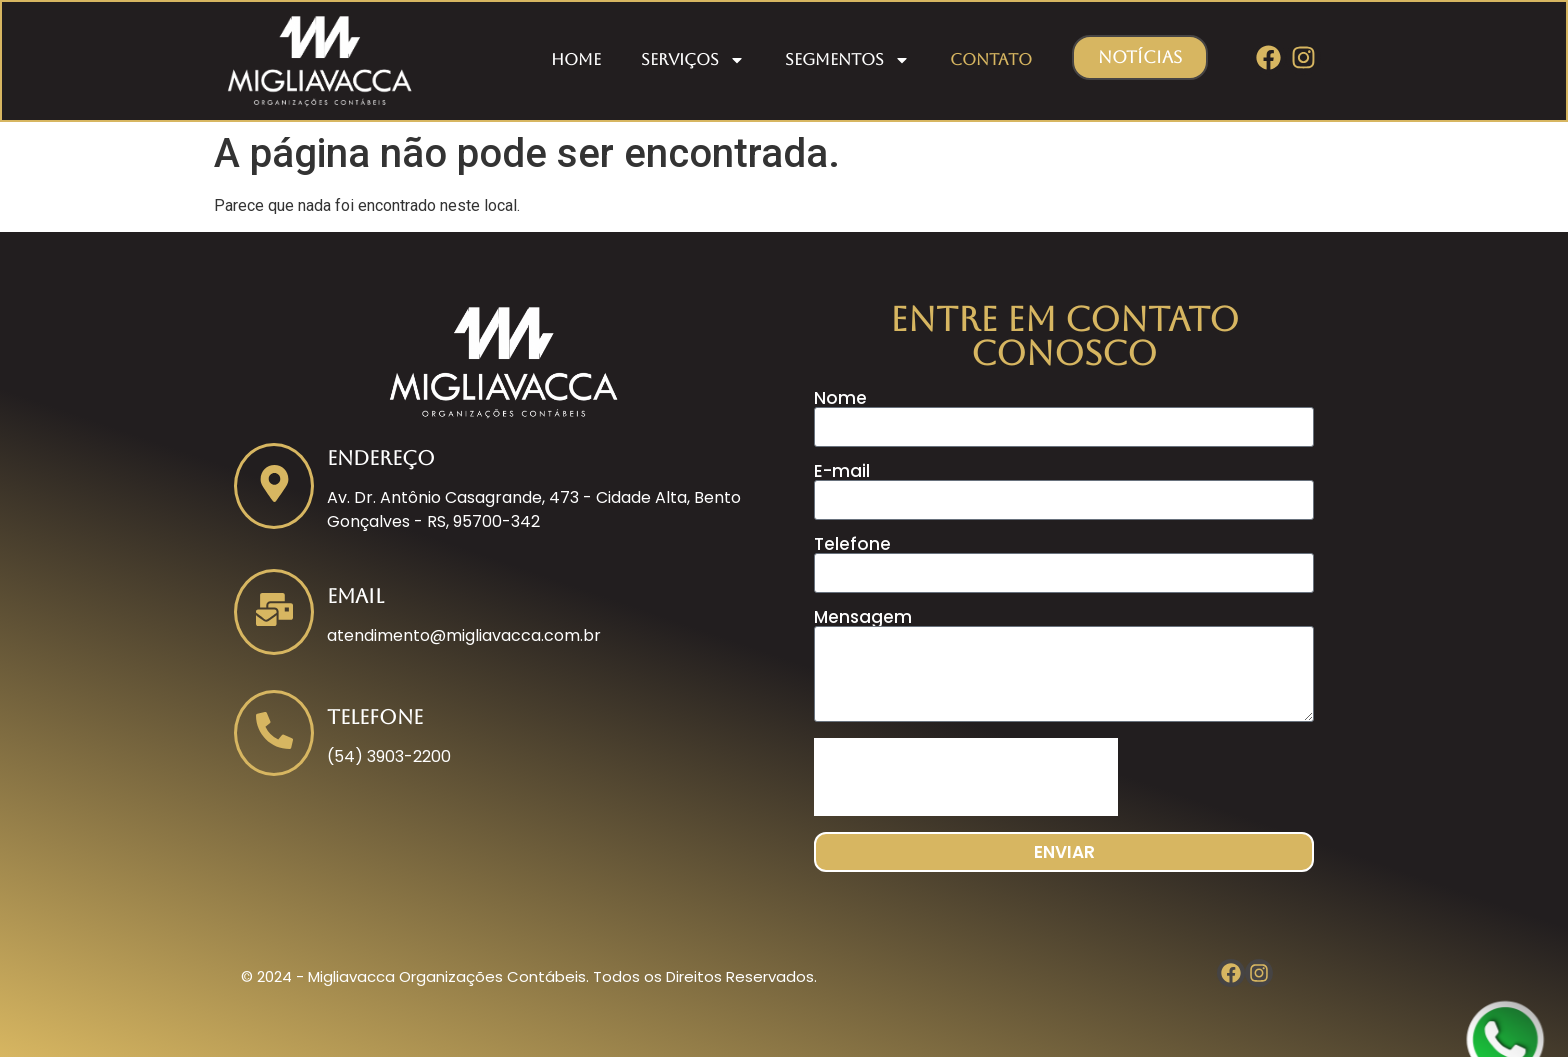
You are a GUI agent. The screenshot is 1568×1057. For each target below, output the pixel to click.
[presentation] (966, 777)
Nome (840, 398)
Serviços (693, 60)
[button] (1140, 57)
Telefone (852, 544)
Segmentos (847, 60)
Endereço (381, 458)
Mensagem (863, 617)
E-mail (842, 471)
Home (576, 59)
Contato (991, 59)
